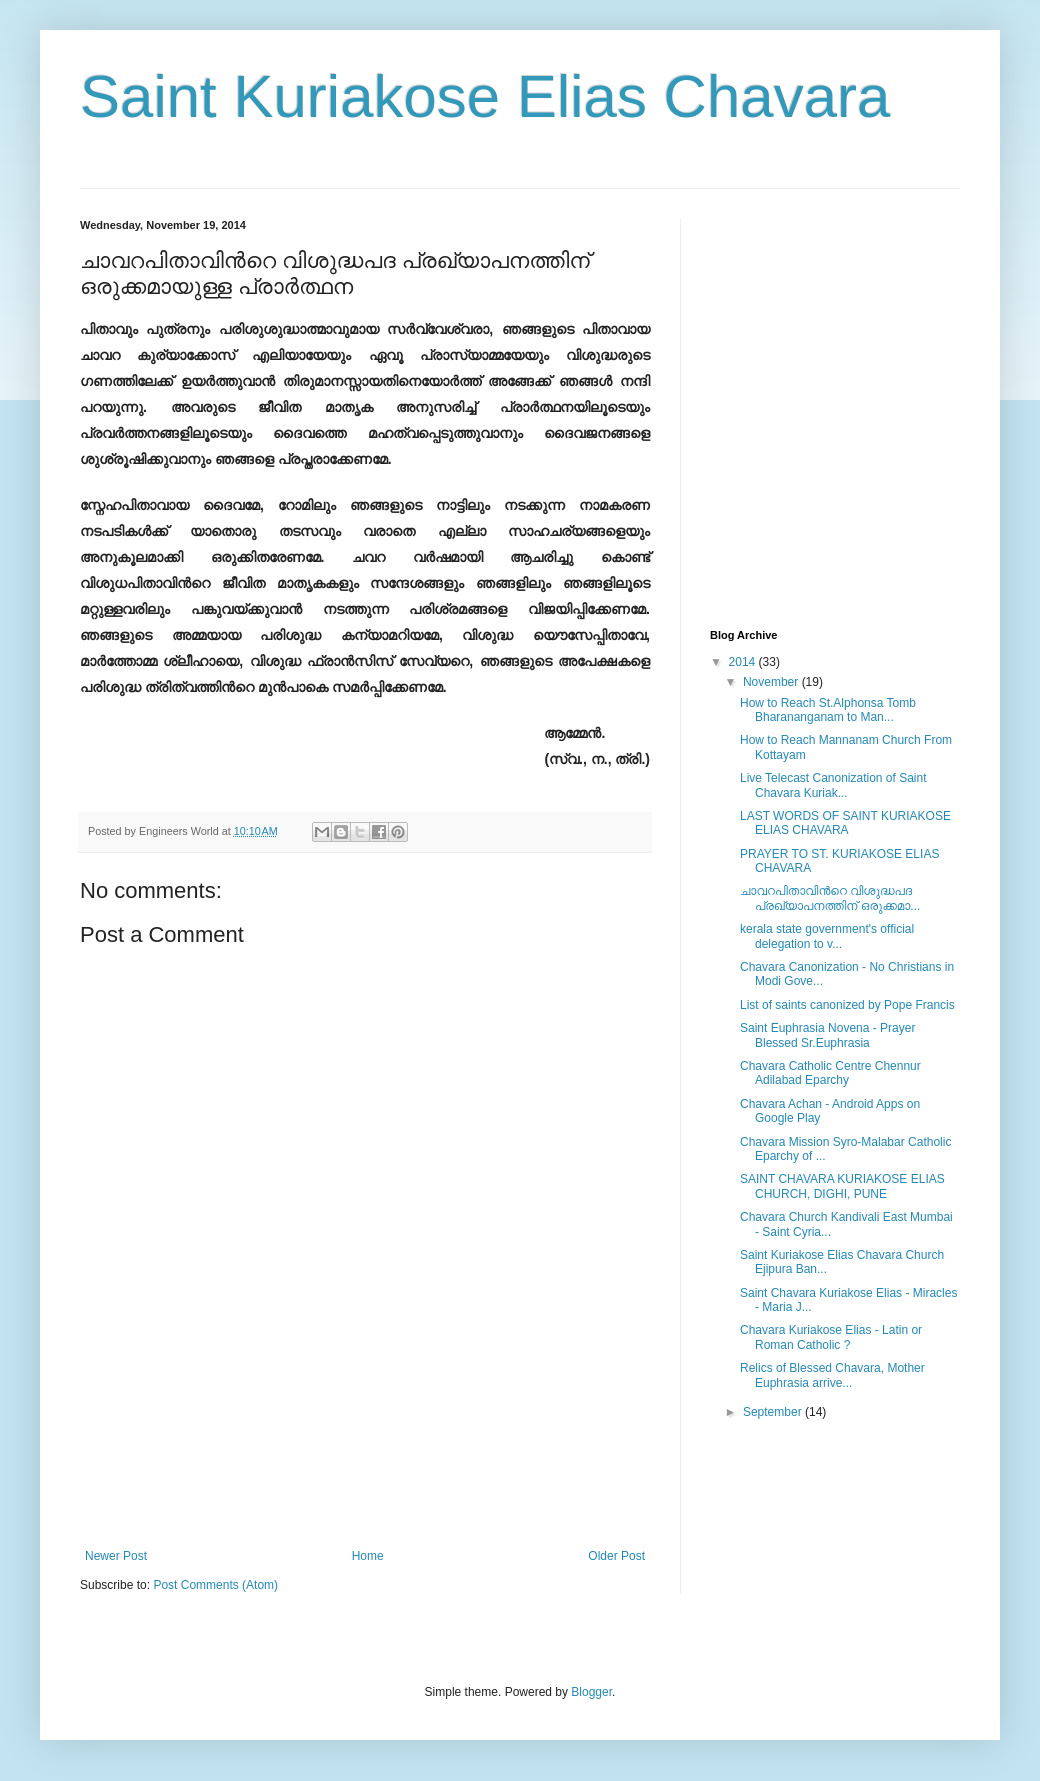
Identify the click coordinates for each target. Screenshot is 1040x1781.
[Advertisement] (365, 1461)
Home (368, 1556)
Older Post (616, 1556)
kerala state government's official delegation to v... (827, 936)
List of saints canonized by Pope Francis (847, 1005)
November (772, 682)
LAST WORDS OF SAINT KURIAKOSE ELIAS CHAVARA (845, 823)
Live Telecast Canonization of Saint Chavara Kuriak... (833, 785)
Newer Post (116, 1556)
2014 (744, 662)
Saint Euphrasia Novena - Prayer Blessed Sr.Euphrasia (827, 1035)
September (774, 1412)
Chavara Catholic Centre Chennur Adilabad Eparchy (830, 1073)
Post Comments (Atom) (215, 1585)
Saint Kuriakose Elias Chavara (485, 96)
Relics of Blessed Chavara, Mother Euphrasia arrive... (832, 1375)
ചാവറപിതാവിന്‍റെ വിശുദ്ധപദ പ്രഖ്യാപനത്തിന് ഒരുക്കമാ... (830, 898)
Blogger (591, 1692)
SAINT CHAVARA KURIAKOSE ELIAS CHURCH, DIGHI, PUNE (842, 1186)
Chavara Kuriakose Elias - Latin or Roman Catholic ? (831, 1337)
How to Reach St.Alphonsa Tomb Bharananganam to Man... (828, 710)
